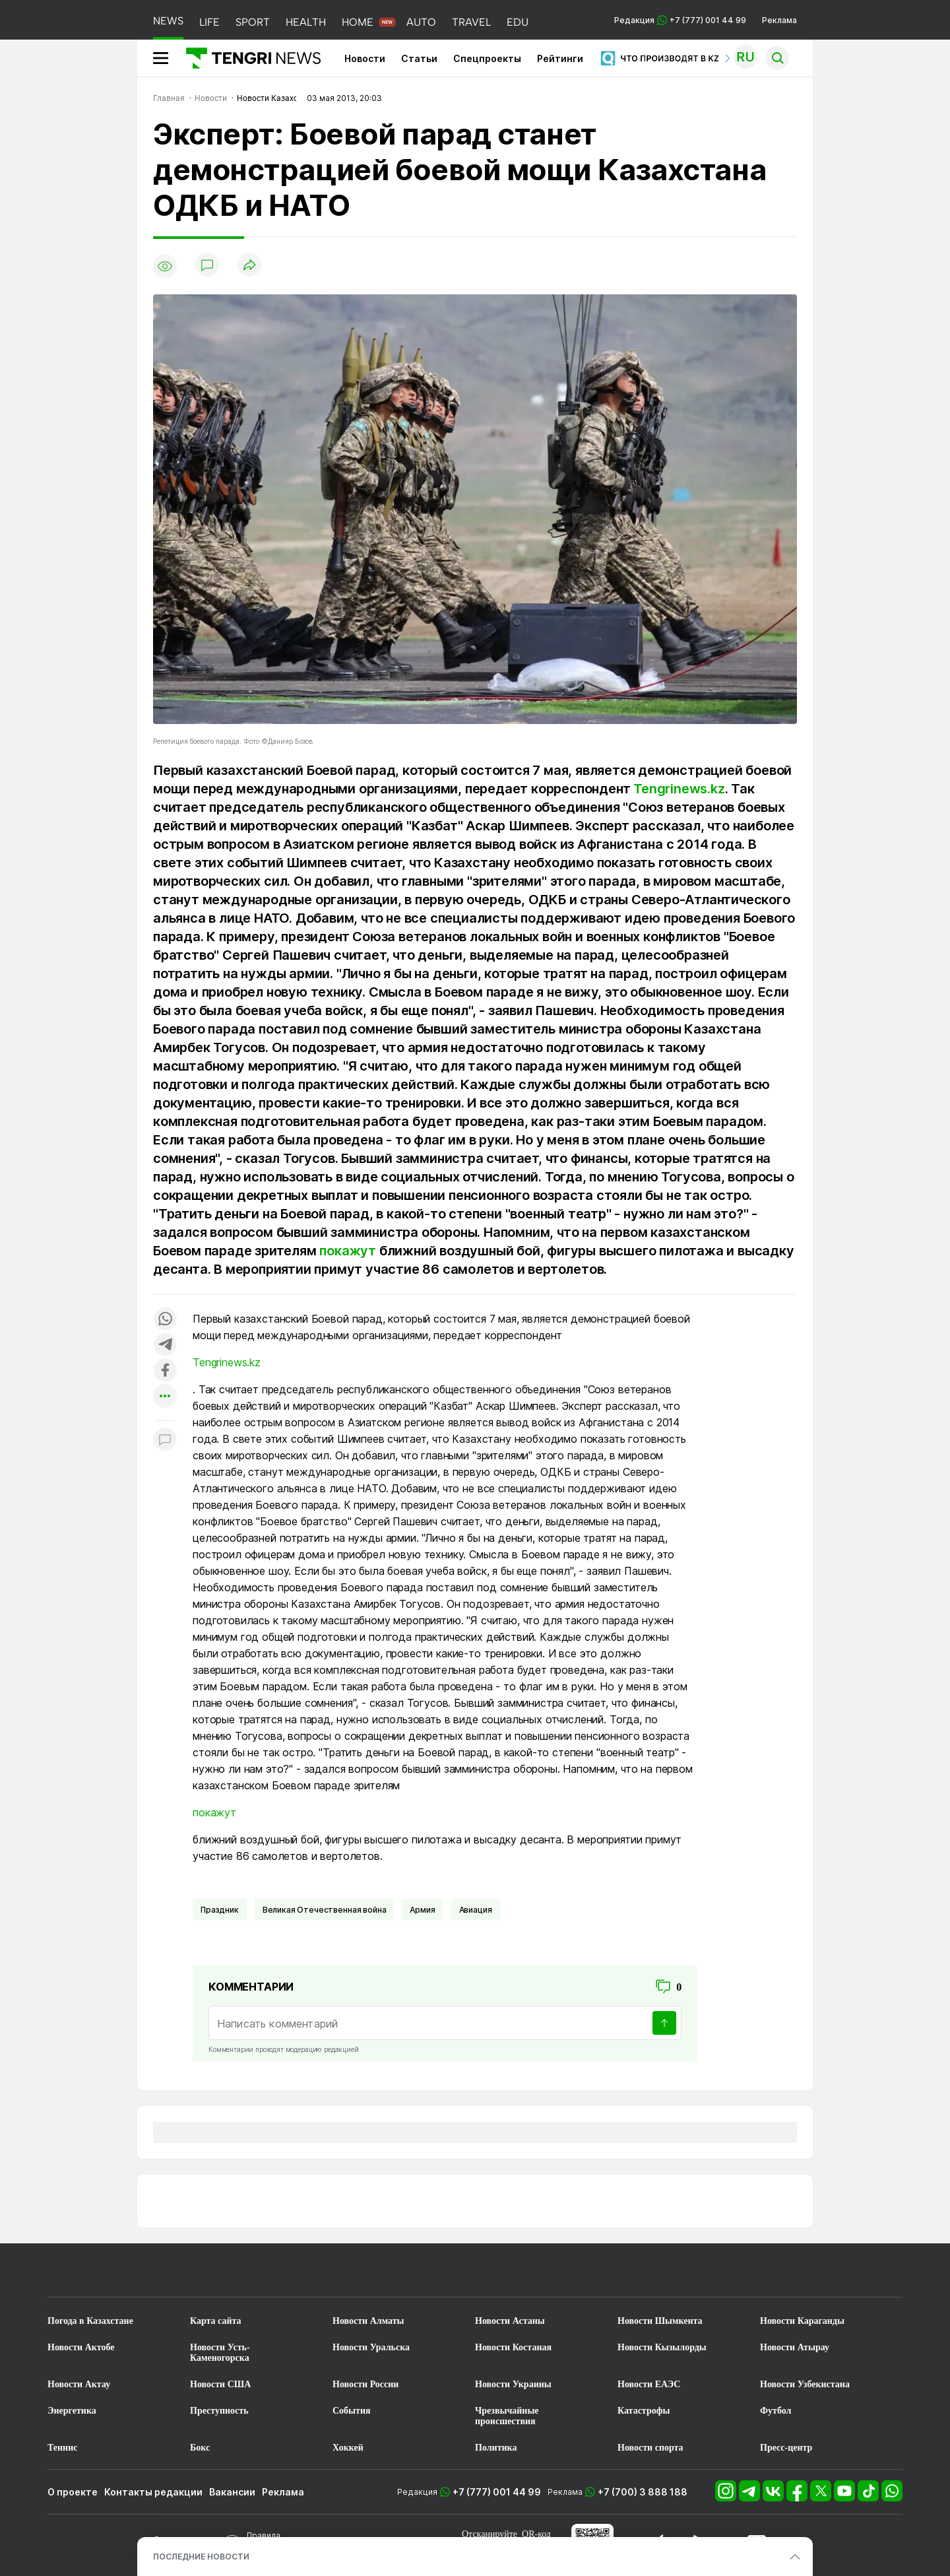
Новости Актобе (81, 2347)
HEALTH (306, 22)
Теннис (62, 2448)
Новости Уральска (371, 2347)
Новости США (220, 2384)
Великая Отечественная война (325, 1910)
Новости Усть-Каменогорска (220, 2352)
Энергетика (72, 2411)
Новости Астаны (510, 2321)
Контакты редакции (153, 2491)
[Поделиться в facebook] (165, 1371)
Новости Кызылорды (662, 2347)
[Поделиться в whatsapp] (165, 1320)
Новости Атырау (794, 2347)
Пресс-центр (786, 2448)
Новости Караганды (802, 2321)
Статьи (419, 58)
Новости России (365, 2384)
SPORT (253, 22)
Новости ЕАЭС (649, 2384)
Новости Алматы (368, 2321)
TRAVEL (471, 22)
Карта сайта (215, 2321)
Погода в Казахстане (90, 2321)
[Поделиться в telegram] (165, 1345)
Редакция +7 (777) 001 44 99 (680, 20)
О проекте (73, 2491)
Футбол (775, 2411)
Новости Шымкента (660, 2321)
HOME (357, 22)
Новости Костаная (513, 2347)
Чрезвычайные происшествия (507, 2416)
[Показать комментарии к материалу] (165, 1440)
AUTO (421, 22)
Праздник (220, 1910)
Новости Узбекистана (805, 2384)
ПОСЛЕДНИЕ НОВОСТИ (201, 2556)
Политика (496, 2448)
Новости (364, 58)
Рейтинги (560, 58)
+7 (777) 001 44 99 (497, 2491)
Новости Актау (79, 2384)
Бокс (200, 2448)
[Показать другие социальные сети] (165, 1397)
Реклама (779, 20)
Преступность (219, 2411)
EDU (517, 22)
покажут (347, 1251)
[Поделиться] (249, 266)
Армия (422, 1910)
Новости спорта (650, 2448)
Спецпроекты (487, 58)
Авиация (475, 1910)
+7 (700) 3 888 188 (642, 2491)
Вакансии (232, 2491)
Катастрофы (644, 2411)
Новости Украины (513, 2384)
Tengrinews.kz (678, 789)
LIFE (209, 22)
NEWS (168, 21)
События (351, 2411)
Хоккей (348, 2448)
